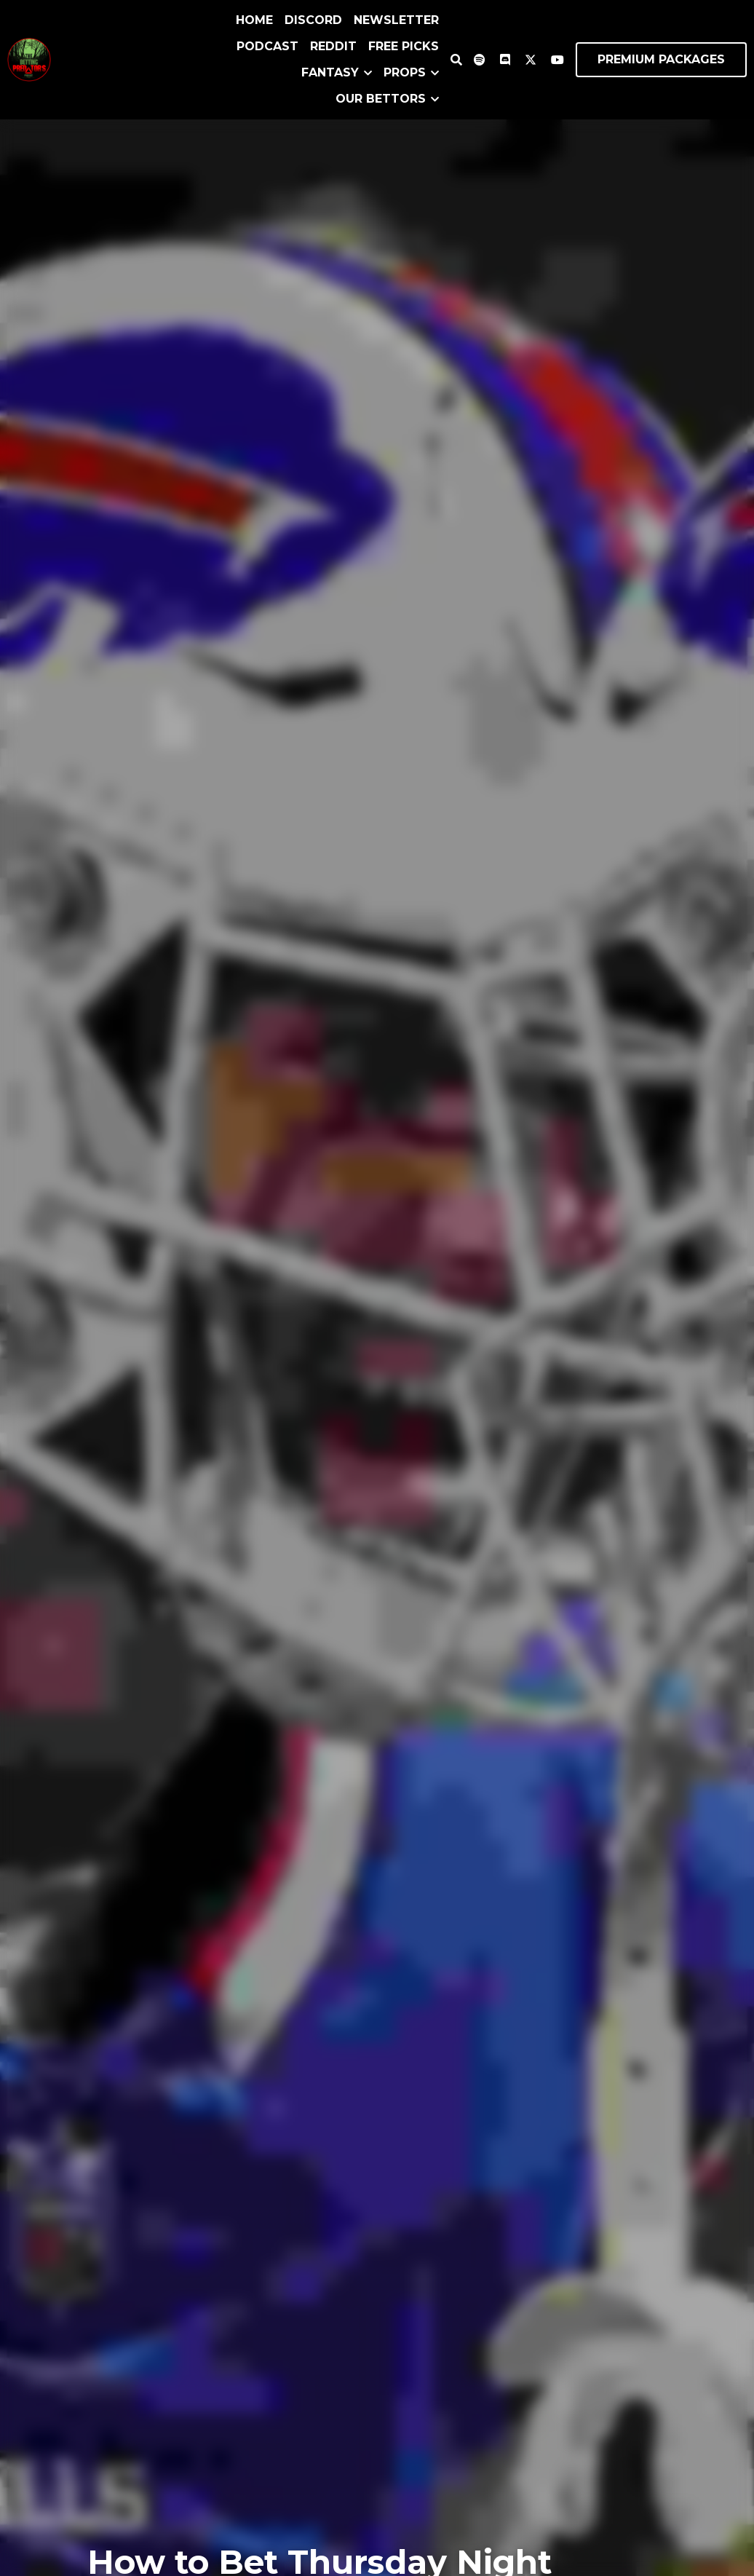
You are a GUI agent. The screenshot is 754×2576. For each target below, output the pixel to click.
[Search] (456, 60)
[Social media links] (479, 60)
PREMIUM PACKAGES (661, 59)
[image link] (29, 58)
